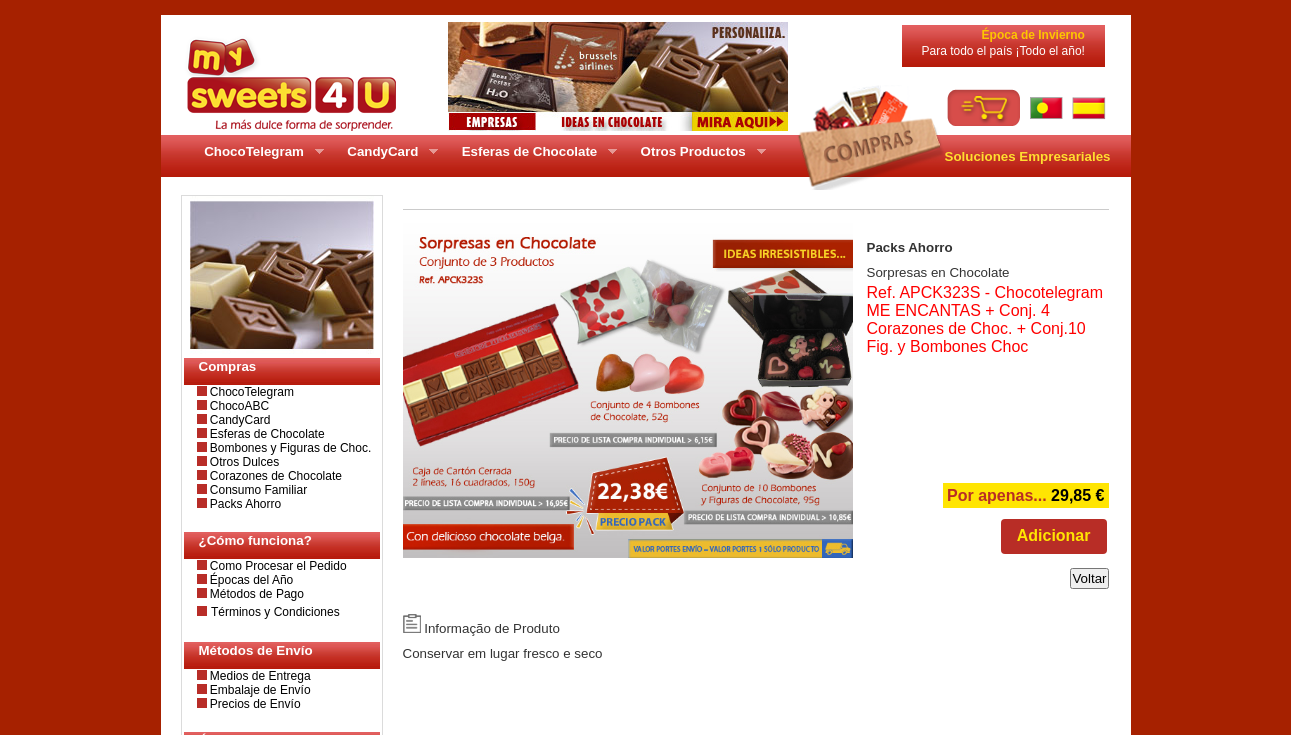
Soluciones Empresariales (1028, 156)
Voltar (1089, 578)
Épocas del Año (250, 580)
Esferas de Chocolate (266, 434)
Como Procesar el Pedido (277, 566)
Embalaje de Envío (259, 690)
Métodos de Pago (255, 594)
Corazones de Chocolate (274, 476)
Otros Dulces (243, 462)
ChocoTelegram (250, 392)
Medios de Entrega (259, 676)
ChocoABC (238, 406)
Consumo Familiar (257, 490)
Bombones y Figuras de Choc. (289, 448)
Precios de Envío (254, 704)
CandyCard (239, 420)
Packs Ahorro (244, 504)
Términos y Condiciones (275, 612)
